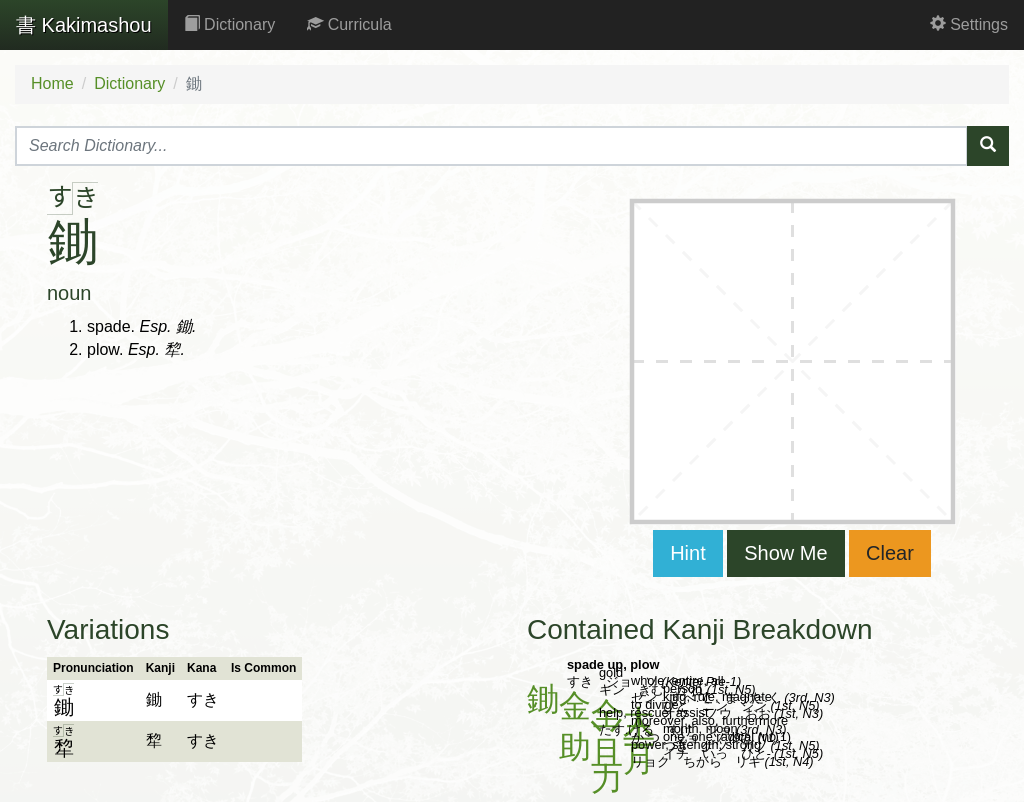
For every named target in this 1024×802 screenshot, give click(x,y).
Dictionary (230, 24)
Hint (688, 553)
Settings (969, 24)
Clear (890, 553)
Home (52, 83)
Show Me (785, 553)
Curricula (349, 24)
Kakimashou (84, 25)
